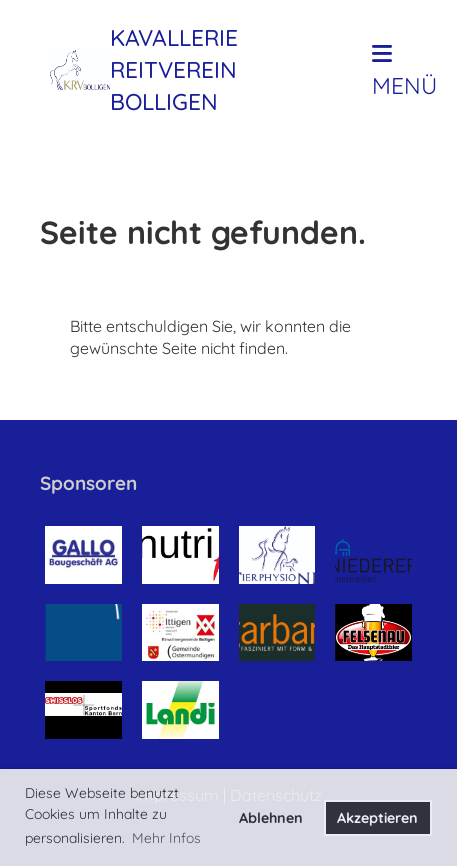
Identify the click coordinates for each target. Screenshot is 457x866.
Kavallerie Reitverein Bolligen (174, 69)
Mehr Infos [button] (166, 838)
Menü (404, 71)
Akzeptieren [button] (377, 818)
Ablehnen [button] (271, 818)
